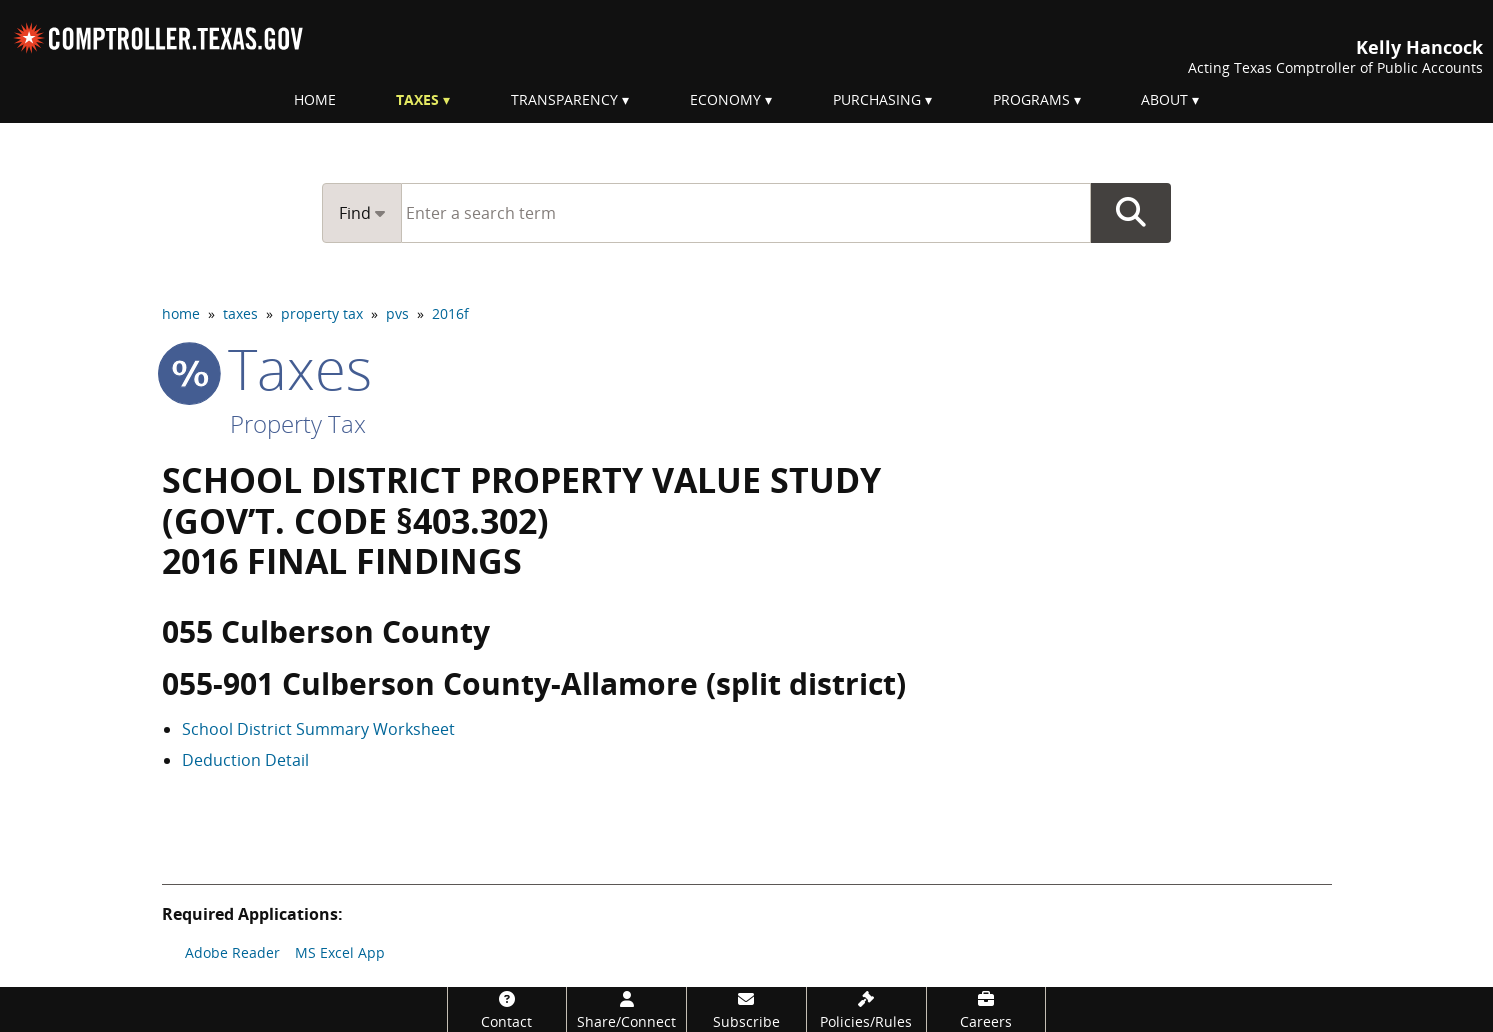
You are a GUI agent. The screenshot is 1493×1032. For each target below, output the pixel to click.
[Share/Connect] (626, 1009)
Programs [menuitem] (1031, 99)
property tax (322, 313)
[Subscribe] (746, 1009)
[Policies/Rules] (866, 1009)
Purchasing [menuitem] (877, 99)
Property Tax (298, 423)
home (181, 313)
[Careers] (986, 1009)
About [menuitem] (1164, 99)
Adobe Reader (232, 952)
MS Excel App (340, 952)
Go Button (1131, 213)
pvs (397, 313)
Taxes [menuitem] (417, 99)
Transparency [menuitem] (564, 99)
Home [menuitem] (315, 99)
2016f (450, 313)
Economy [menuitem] (725, 99)
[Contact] (507, 1009)
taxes (240, 313)
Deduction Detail (245, 760)
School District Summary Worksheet (318, 729)
